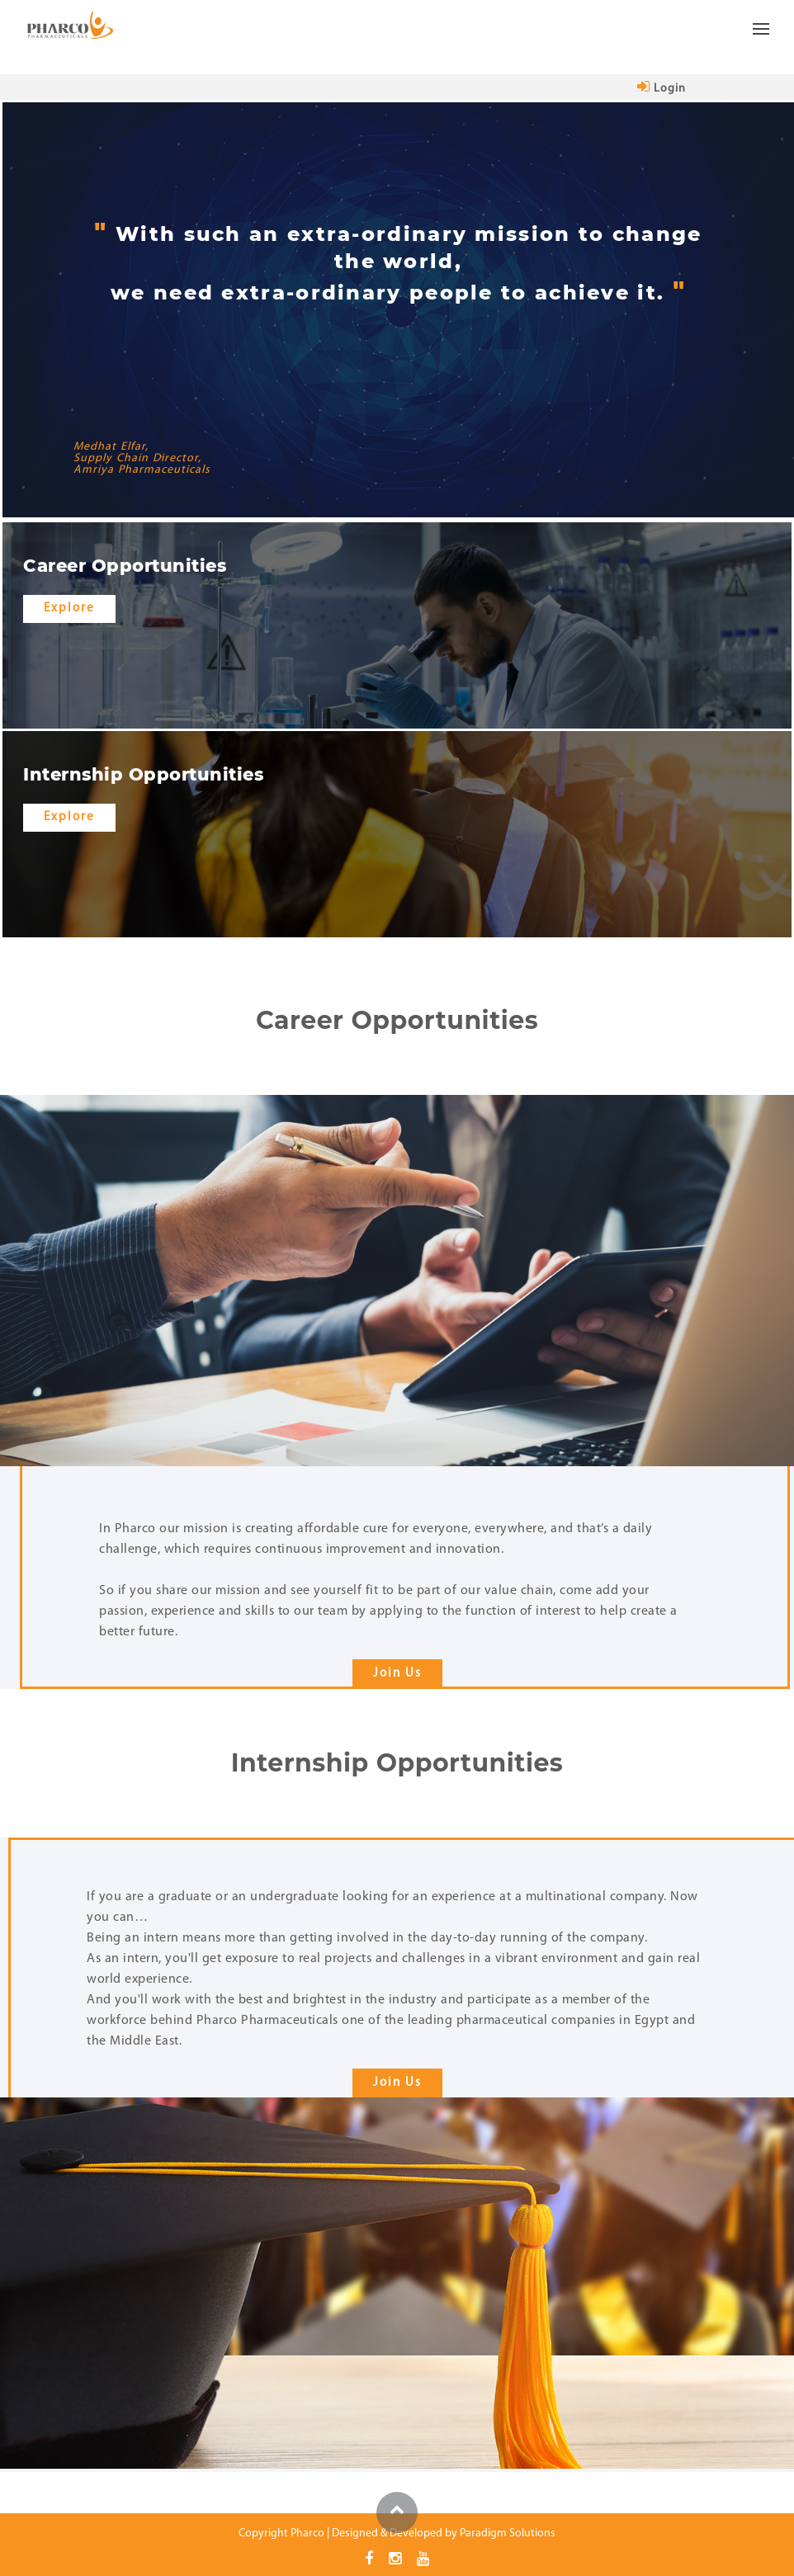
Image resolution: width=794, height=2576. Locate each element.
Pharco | (310, 2532)
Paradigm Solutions (507, 2532)
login (661, 89)
